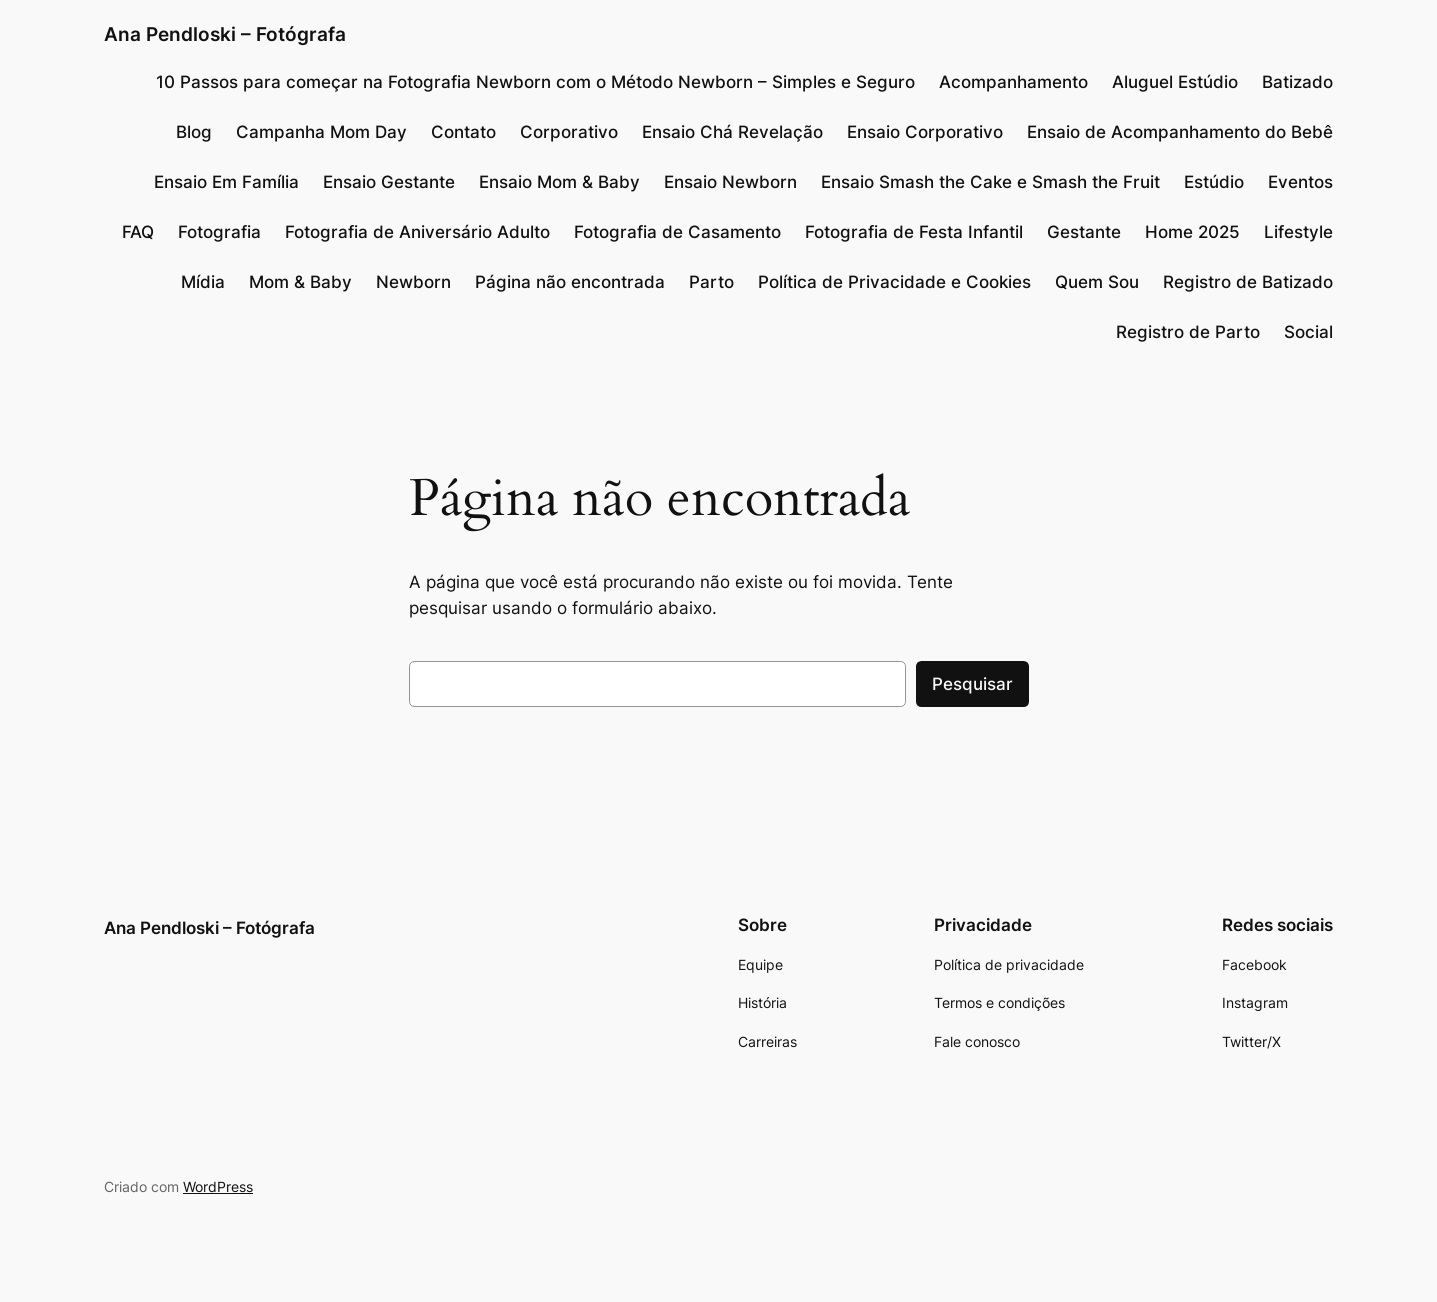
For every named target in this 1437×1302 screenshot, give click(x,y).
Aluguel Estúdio (1175, 82)
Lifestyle (1298, 232)
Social (1308, 332)
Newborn (413, 282)
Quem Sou (1097, 282)
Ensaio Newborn (730, 182)
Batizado (1297, 82)
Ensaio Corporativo (925, 132)
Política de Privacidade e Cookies (894, 282)
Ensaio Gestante (389, 182)
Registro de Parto (1188, 332)
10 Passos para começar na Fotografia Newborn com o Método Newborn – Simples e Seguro (535, 82)
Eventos (1300, 182)
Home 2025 (1192, 232)
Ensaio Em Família (226, 182)
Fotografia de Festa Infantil (914, 232)
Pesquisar (972, 684)
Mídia (203, 282)
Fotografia (219, 232)
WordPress (218, 1186)
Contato (463, 132)
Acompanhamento (1013, 82)
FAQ (138, 232)
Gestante (1084, 232)
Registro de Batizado (1248, 282)
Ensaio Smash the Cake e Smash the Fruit (990, 182)
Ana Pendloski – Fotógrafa (225, 34)
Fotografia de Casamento (677, 232)
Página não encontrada (570, 282)
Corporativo (569, 132)
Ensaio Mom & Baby (559, 182)
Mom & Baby (300, 282)
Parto (711, 282)
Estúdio (1214, 182)
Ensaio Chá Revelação (732, 132)
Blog (194, 132)
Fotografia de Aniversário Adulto (417, 232)
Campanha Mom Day (321, 132)
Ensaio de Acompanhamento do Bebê (1180, 132)
